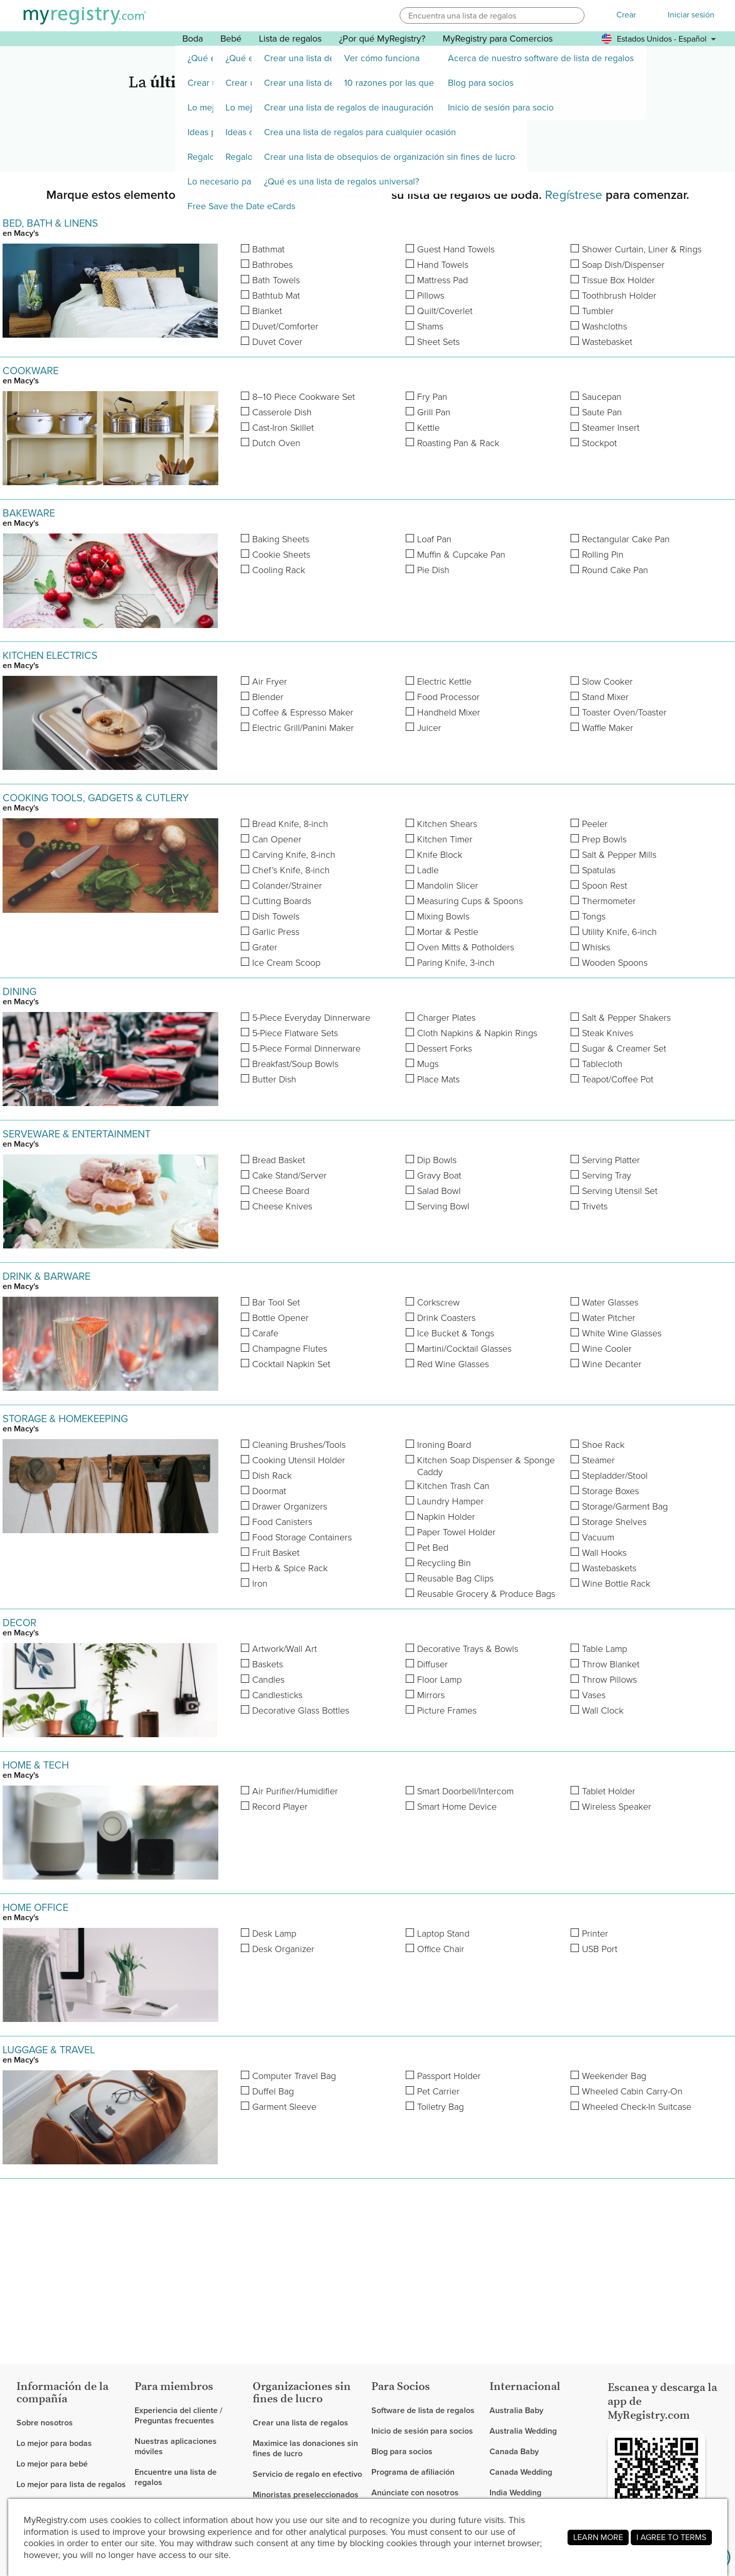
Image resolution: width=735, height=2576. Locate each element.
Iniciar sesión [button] (691, 15)
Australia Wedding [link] (523, 2431)
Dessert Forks (444, 1049)
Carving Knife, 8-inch (293, 855)
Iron (260, 1584)
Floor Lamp (439, 1680)
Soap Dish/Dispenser (623, 265)
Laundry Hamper (450, 1501)
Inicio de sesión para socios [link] (422, 2431)
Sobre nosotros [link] (44, 2423)
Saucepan (601, 397)
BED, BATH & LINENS (50, 223)
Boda (192, 38)
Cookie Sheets (281, 555)
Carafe (265, 1333)
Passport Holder (449, 2076)
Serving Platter (611, 1160)
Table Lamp (604, 1649)
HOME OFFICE (35, 1907)
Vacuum (598, 1537)
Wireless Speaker (616, 1807)
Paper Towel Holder (456, 1532)
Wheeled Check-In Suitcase (636, 2107)
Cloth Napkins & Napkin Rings (477, 1033)
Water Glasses (610, 1303)
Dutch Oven (276, 443)
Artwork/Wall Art (284, 1649)
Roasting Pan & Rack (458, 443)
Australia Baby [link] (516, 2410)
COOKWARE (31, 370)
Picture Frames (447, 1711)
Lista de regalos (290, 38)
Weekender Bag (614, 2076)
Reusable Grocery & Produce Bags (486, 1594)
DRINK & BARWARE (46, 1276)
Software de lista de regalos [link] (423, 2410)
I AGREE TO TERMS (671, 2537)
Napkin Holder (446, 1517)
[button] (575, 15)
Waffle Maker (607, 728)
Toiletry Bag (440, 2107)
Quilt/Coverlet (445, 311)
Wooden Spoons (615, 963)
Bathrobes (272, 265)
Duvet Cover (277, 342)
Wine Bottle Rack (616, 1584)
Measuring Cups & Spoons (470, 901)
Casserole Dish (282, 412)
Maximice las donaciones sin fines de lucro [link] (305, 2448)
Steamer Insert (610, 428)
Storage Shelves (614, 1522)
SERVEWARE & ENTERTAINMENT (76, 1134)
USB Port (599, 1949)
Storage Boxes (610, 1491)
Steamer (598, 1460)
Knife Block (439, 855)
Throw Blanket (610, 1664)
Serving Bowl (443, 1206)
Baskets (267, 1664)
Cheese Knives (282, 1206)
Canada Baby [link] (514, 2451)
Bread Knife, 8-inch (290, 824)
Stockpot (599, 443)
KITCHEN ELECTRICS (50, 655)
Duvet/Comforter (285, 327)
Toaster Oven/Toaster (624, 713)
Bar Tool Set (276, 1303)
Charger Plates (446, 1018)
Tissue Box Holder (618, 280)
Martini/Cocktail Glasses (464, 1349)
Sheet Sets (438, 342)
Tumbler (598, 311)
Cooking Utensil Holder (298, 1460)
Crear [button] (626, 15)
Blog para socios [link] (401, 2451)
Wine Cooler (607, 1349)
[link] (71, 2443)
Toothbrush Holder (619, 296)
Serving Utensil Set (619, 1191)
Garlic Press (275, 932)
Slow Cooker (607, 682)
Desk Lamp (274, 1934)
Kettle (428, 428)
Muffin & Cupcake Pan (461, 555)
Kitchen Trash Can (453, 1486)
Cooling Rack (278, 570)
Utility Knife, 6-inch (619, 932)
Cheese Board (280, 1191)
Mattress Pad (442, 280)
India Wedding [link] (515, 2492)
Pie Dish (433, 570)
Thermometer (609, 901)
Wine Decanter (612, 1364)
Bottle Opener (280, 1318)
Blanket (267, 311)
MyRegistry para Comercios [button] (498, 38)
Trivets (595, 1206)
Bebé (230, 38)
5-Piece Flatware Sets (295, 1033)
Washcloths (604, 327)
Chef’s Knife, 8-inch (291, 870)
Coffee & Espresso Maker (302, 713)
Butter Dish (274, 1079)
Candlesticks (277, 1695)
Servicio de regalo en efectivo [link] (307, 2474)
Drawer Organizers (289, 1507)
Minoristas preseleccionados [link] (306, 2494)
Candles (268, 1680)
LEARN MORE (598, 2537)
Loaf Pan (434, 539)
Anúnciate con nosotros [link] (415, 2492)
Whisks (596, 947)
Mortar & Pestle (447, 932)
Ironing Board (444, 1445)
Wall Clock (603, 1711)
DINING (19, 991)
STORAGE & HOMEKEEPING (65, 1418)
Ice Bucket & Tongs (455, 1333)
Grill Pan (433, 412)
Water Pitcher (608, 1318)
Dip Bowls (437, 1160)
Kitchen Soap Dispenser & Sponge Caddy (486, 1466)
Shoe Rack (603, 1445)
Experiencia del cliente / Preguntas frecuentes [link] (178, 2415)
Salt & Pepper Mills (619, 855)
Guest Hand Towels (456, 249)
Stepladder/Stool (615, 1476)
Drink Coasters (446, 1318)
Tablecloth (602, 1064)
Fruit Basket (275, 1553)
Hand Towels (442, 265)
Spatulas (598, 870)
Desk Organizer (283, 1949)
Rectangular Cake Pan (626, 539)
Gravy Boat (439, 1176)
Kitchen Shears (447, 824)
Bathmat (268, 249)
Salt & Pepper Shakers (626, 1018)
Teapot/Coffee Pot (617, 1079)
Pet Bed (432, 1548)
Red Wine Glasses (453, 1364)
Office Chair (440, 1949)
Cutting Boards (281, 901)
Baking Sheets (280, 539)
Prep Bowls (604, 839)
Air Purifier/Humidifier (295, 1791)
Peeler (595, 824)
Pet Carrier (438, 2091)
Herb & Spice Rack (290, 1568)
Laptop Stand (443, 1934)
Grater (264, 947)
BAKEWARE (29, 513)
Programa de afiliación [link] (413, 2472)
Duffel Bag (273, 2091)
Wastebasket (607, 342)
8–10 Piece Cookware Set (303, 397)
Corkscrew (438, 1303)
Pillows (430, 296)
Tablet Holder (608, 1791)
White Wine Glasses (622, 1333)
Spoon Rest (604, 886)
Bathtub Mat (276, 296)
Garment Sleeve (284, 2107)
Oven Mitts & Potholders (465, 947)
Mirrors (431, 1695)
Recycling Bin (444, 1563)
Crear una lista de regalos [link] (300, 2423)
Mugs (428, 1064)
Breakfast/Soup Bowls (295, 1064)
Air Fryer (269, 682)
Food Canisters (282, 1522)
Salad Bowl (439, 1191)
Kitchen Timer (445, 839)
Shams (430, 327)
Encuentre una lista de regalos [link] (176, 2477)
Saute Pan (602, 412)
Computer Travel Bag (294, 2076)
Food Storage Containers (302, 1537)
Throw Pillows (609, 1680)
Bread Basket (278, 1160)
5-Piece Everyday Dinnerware (311, 1018)
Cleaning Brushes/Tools (299, 1445)
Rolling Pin (603, 555)
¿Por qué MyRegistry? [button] (382, 38)
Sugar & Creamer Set (624, 1049)
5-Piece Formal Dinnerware (306, 1049)
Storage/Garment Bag (625, 1507)
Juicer (429, 728)
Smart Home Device (457, 1807)
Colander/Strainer (287, 886)
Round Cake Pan (615, 570)
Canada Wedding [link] (520, 2472)
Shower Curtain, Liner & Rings (642, 249)
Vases (594, 1695)
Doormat (269, 1491)
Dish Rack (272, 1476)
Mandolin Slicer (447, 886)
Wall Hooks (604, 1553)
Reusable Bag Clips (455, 1579)
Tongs (594, 917)
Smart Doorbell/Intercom (465, 1791)
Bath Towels (276, 280)
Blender (268, 697)
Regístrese (573, 195)
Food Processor (448, 697)
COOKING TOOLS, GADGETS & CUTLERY (96, 797)
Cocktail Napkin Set (291, 1364)
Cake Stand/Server (289, 1176)
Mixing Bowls (443, 917)
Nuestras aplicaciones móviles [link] (176, 2446)
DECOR (19, 1622)
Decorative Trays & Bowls (467, 1649)
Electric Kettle (444, 682)
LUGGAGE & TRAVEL (49, 2049)
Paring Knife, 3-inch (456, 963)
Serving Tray (606, 1176)
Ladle (428, 870)
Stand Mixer (605, 697)
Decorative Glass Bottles (300, 1711)
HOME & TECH (36, 1765)
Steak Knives (607, 1033)
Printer (595, 1934)
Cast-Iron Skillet (283, 428)
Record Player (280, 1807)
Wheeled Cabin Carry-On (632, 2091)
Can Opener (276, 839)
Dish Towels (275, 917)
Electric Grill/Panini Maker (303, 728)
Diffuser (432, 1664)
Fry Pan (432, 397)
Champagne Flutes (289, 1349)
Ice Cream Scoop (286, 963)
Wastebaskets (609, 1568)
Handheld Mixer (448, 713)
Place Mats (438, 1079)
